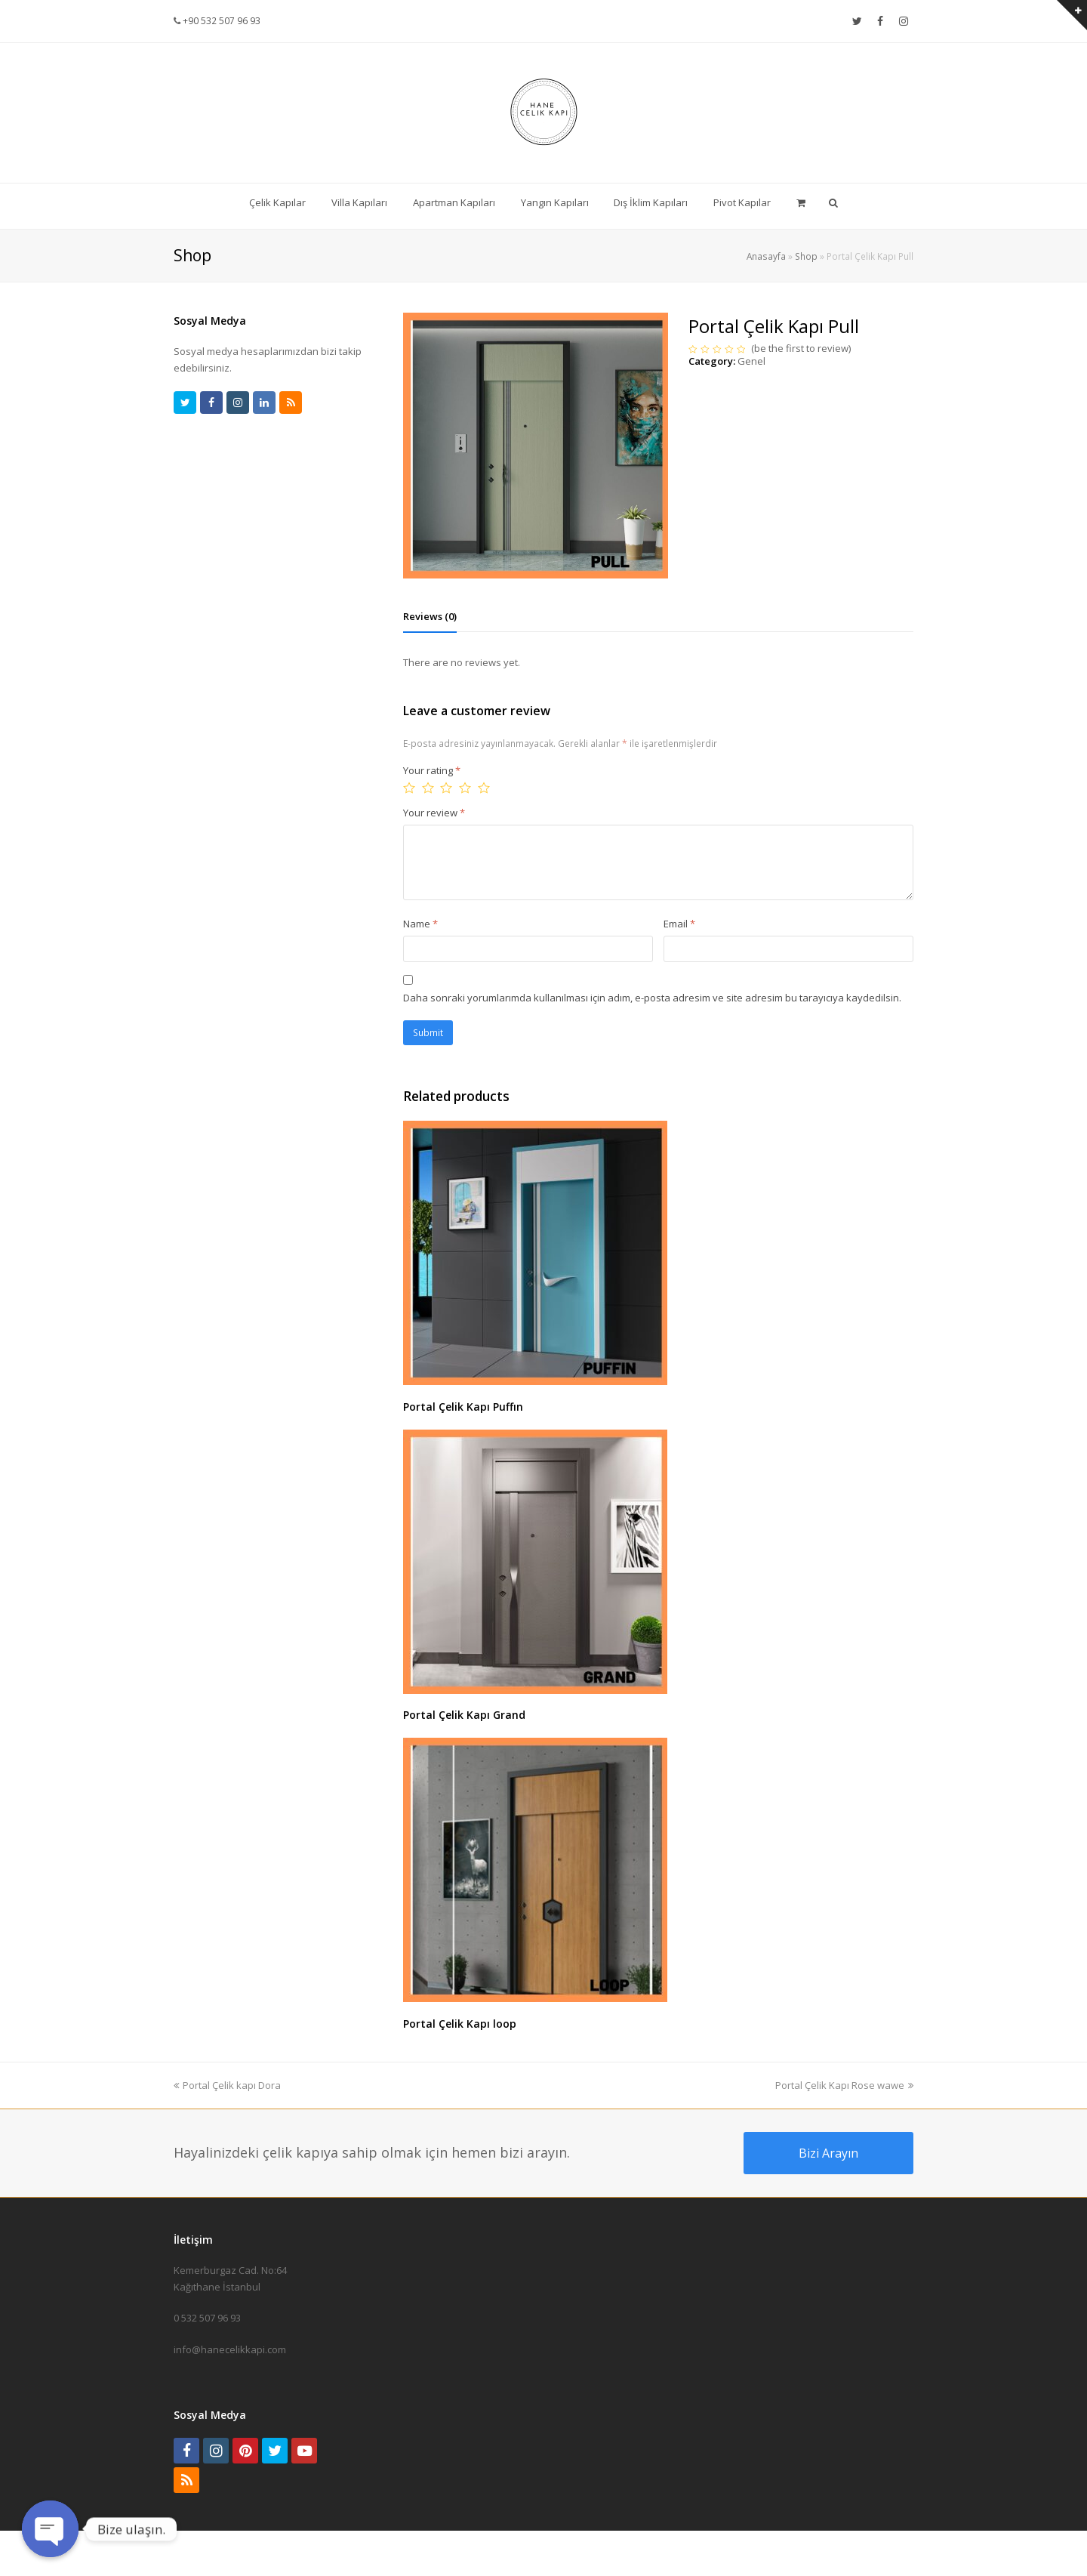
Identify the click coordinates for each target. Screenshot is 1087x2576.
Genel (751, 361)
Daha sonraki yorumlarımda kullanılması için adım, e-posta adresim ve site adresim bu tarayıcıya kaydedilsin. (652, 997)
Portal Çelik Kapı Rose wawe (844, 2085)
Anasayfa (766, 256)
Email (679, 923)
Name (420, 923)
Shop (806, 256)
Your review (434, 812)
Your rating (431, 770)
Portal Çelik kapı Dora (227, 2085)
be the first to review (801, 348)
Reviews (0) (430, 616)
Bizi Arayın (828, 2153)
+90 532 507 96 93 (220, 20)
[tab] (430, 616)
